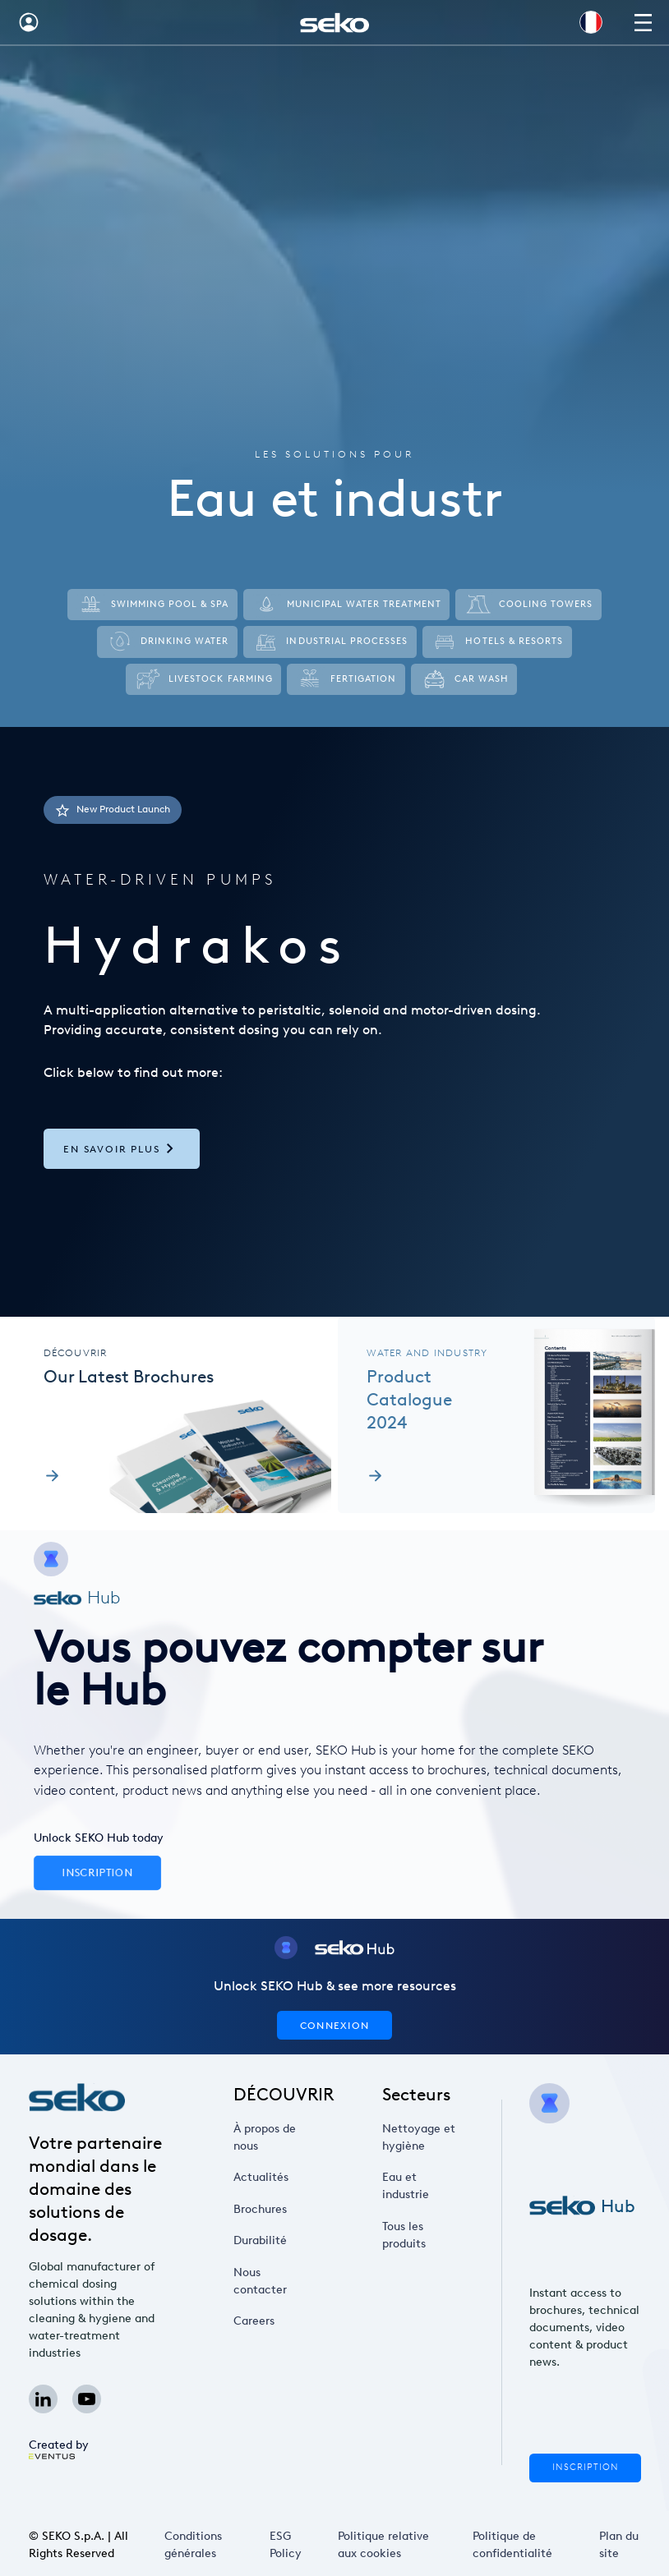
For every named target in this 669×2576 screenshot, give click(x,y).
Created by (59, 2448)
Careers (260, 2321)
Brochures (264, 2209)
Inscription (585, 2467)
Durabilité (264, 2241)
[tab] (334, 1022)
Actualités (265, 2178)
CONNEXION (334, 2025)
